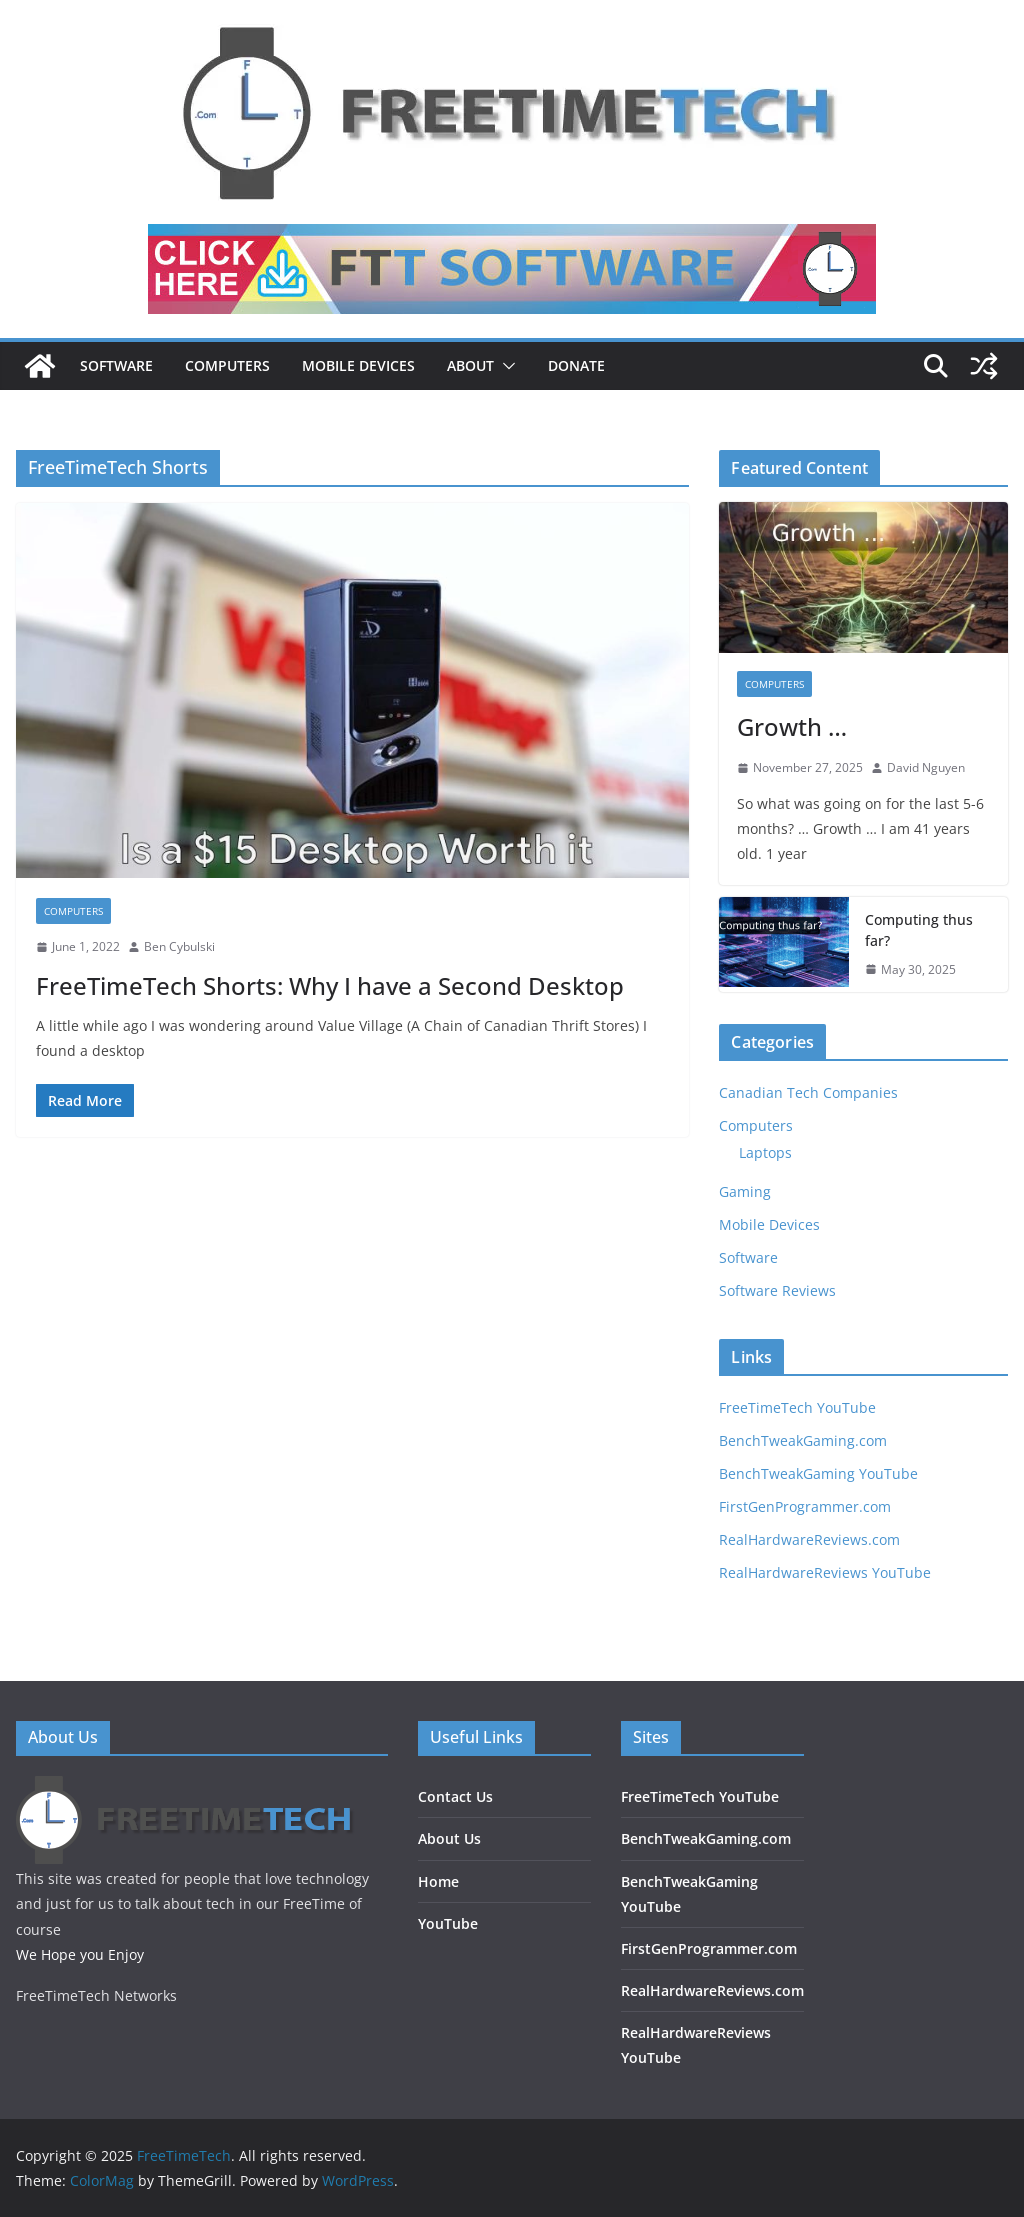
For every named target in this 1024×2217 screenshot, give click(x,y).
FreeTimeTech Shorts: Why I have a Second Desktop (330, 985)
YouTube (448, 1923)
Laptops (765, 1152)
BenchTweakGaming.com (803, 1440)
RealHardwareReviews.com (809, 1539)
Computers (227, 365)
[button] (505, 366)
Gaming (745, 1191)
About (470, 365)
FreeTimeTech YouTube (797, 1407)
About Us (449, 1838)
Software (116, 365)
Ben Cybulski (179, 946)
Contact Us (455, 1796)
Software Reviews (777, 1290)
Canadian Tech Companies (808, 1092)
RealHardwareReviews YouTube (825, 1572)
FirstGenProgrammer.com (805, 1506)
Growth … (792, 726)
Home (438, 1881)
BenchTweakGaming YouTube (818, 1473)
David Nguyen (926, 767)
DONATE (576, 365)
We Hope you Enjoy (80, 1954)
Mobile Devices (358, 365)
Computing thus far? (919, 930)
